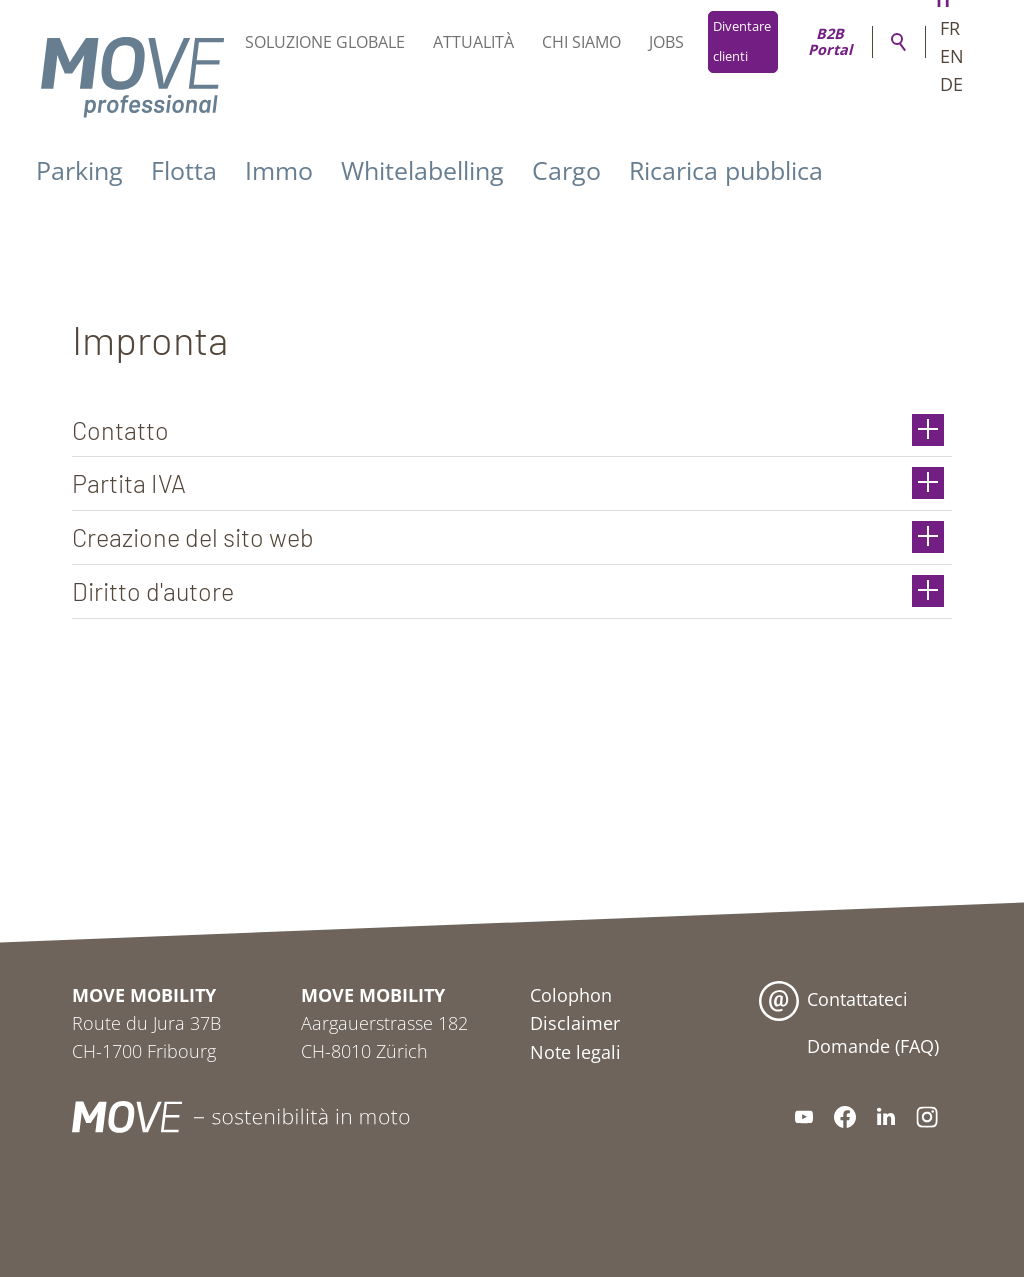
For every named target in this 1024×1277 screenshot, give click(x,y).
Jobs (666, 42)
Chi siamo (581, 42)
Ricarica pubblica (726, 170)
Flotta (184, 170)
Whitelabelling (422, 170)
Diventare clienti (742, 41)
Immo (279, 170)
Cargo (566, 170)
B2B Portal (830, 42)
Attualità (473, 42)
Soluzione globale (325, 42)
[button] (928, 430)
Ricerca (899, 42)
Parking (79, 170)
